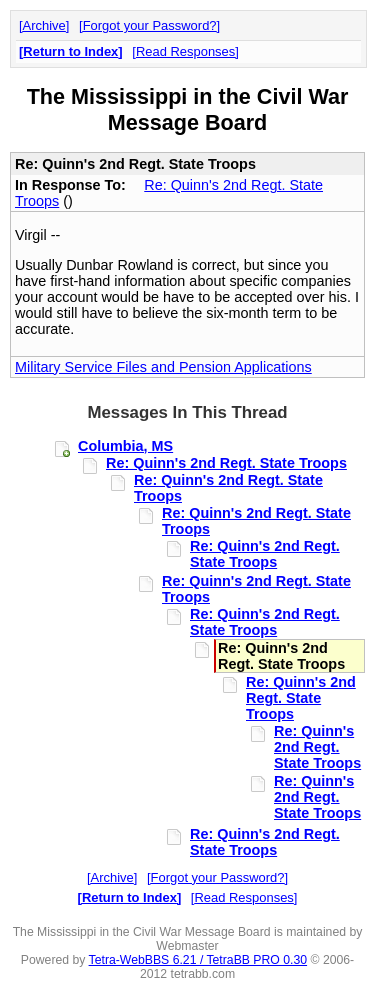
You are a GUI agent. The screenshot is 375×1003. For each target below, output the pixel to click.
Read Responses (185, 51)
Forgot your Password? (150, 25)
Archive (44, 25)
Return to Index (70, 51)
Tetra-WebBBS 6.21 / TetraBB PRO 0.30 (198, 960)
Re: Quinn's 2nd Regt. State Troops (226, 463)
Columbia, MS (125, 446)
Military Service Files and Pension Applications (163, 367)
